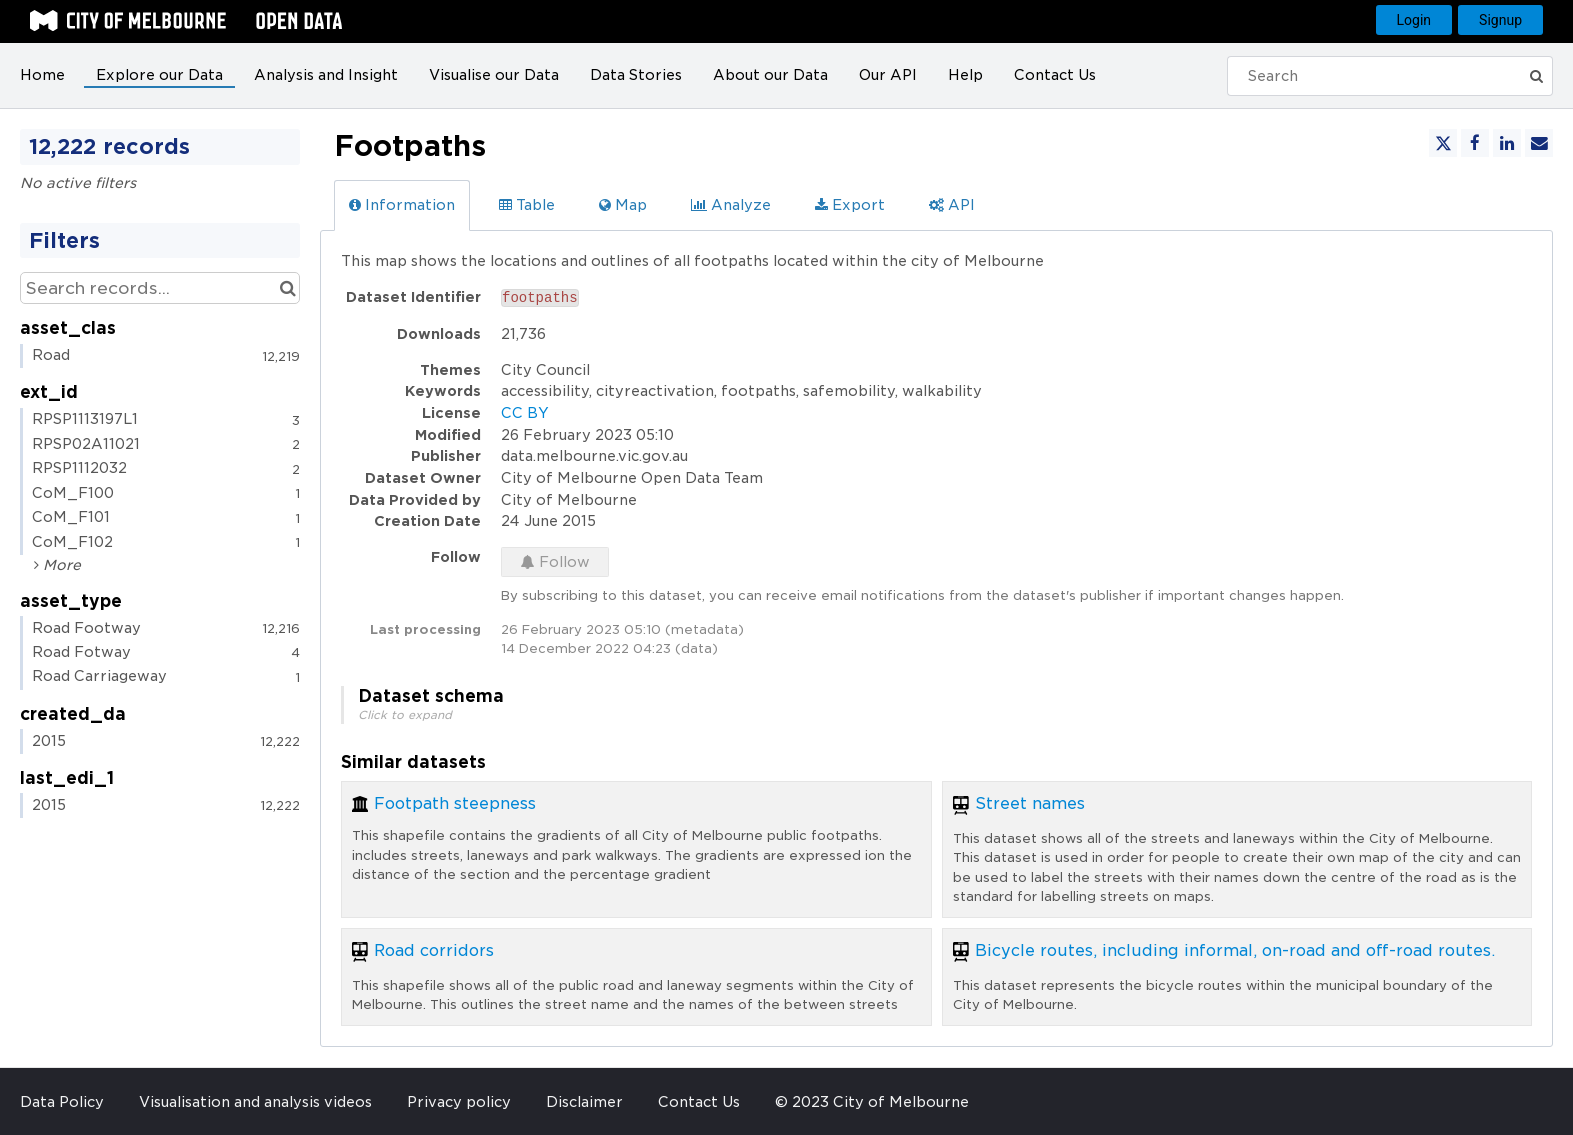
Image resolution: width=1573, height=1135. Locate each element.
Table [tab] (527, 205)
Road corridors (434, 950)
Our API (888, 75)
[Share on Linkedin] (1507, 143)
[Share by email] (1539, 143)
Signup (1500, 20)
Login (1414, 20)
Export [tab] (850, 205)
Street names (1030, 803)
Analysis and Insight (326, 75)
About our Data (770, 75)
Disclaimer (584, 1102)
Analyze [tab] (731, 205)
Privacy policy (459, 1102)
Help (965, 75)
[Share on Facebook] (1475, 143)
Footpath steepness (455, 803)
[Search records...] (160, 288)
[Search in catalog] (287, 288)
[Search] (1378, 76)
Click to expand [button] (405, 715)
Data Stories (636, 75)
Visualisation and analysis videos (255, 1102)
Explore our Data (159, 75)
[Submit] (1535, 76)
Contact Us (1055, 75)
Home (42, 75)
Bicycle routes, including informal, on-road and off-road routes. (1235, 950)
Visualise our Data (494, 75)
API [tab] (952, 205)
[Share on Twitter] (1443, 143)
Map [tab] (623, 205)
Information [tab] (402, 205)
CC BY (525, 413)
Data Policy (62, 1102)
